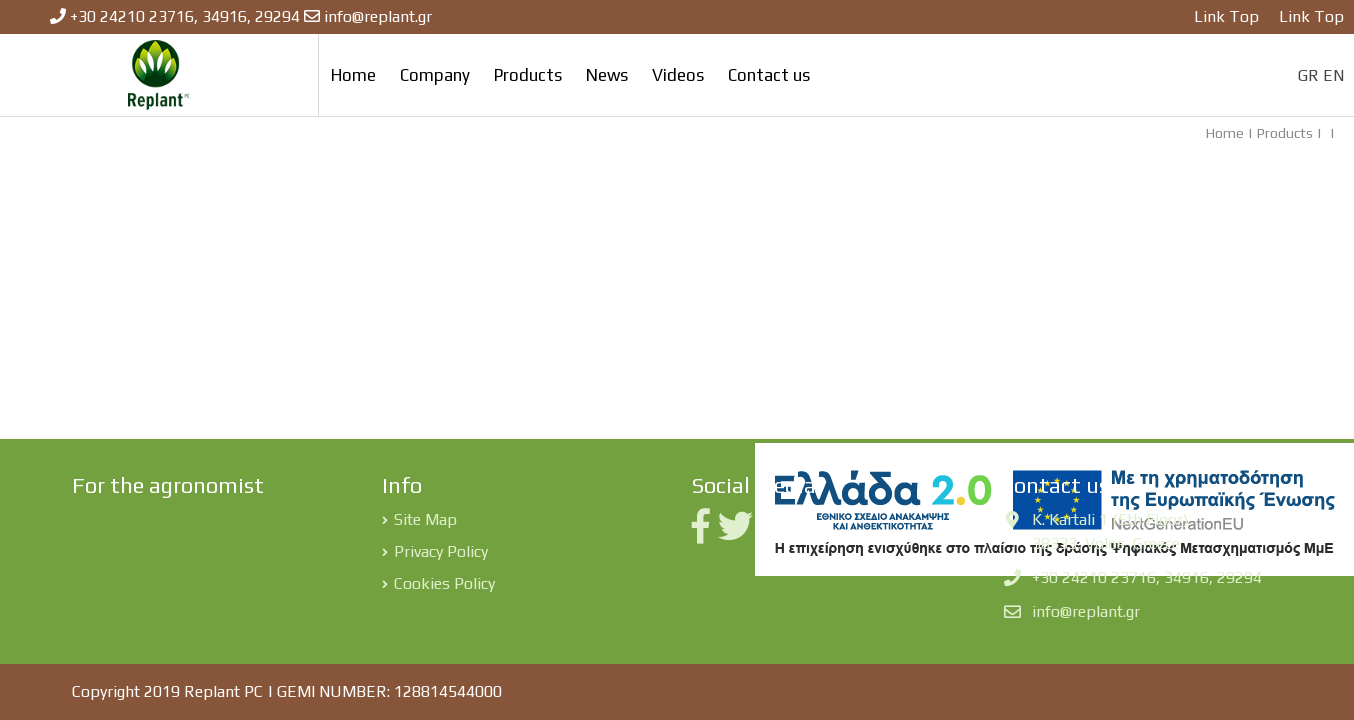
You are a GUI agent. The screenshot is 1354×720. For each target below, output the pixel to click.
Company (435, 75)
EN (1333, 75)
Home (353, 75)
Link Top (1226, 16)
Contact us (769, 75)
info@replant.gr (378, 16)
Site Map (425, 519)
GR (1308, 75)
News (607, 75)
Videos (678, 75)
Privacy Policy (441, 551)
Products (528, 75)
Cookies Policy (444, 583)
